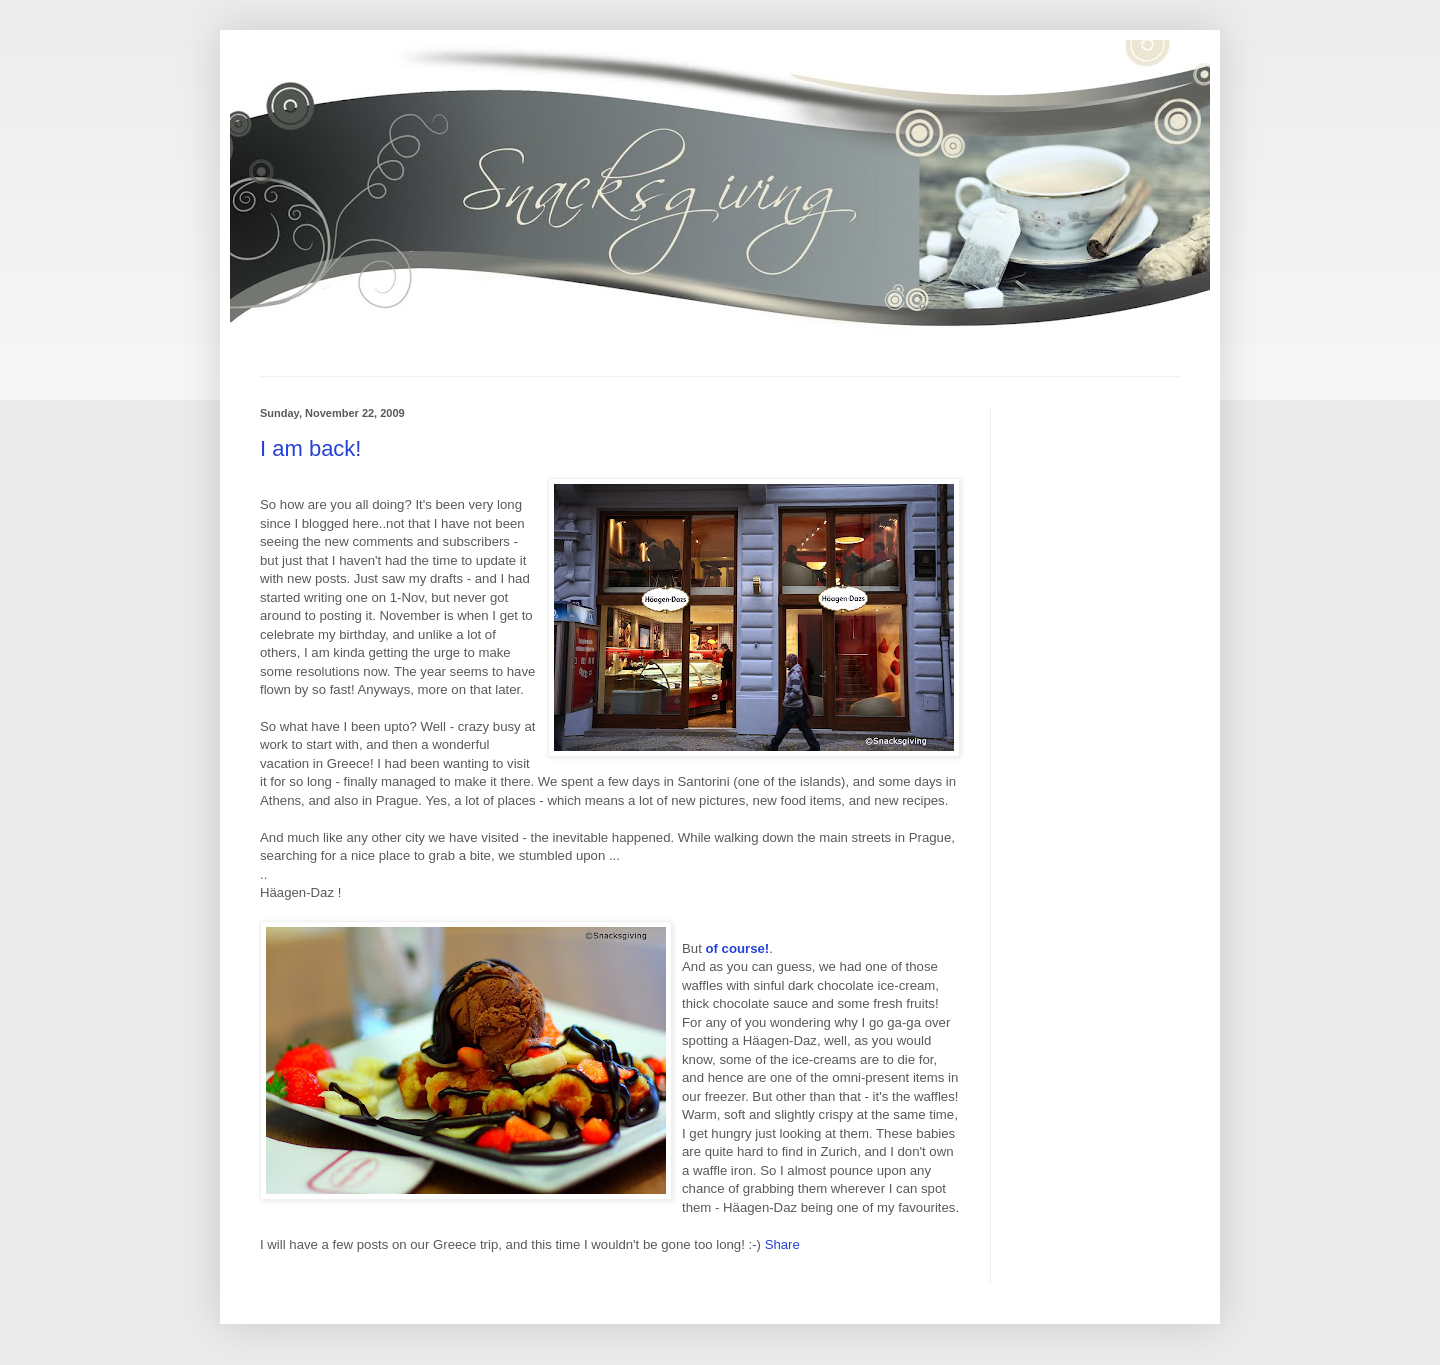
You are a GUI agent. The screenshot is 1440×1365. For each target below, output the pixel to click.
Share (782, 1244)
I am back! (310, 448)
